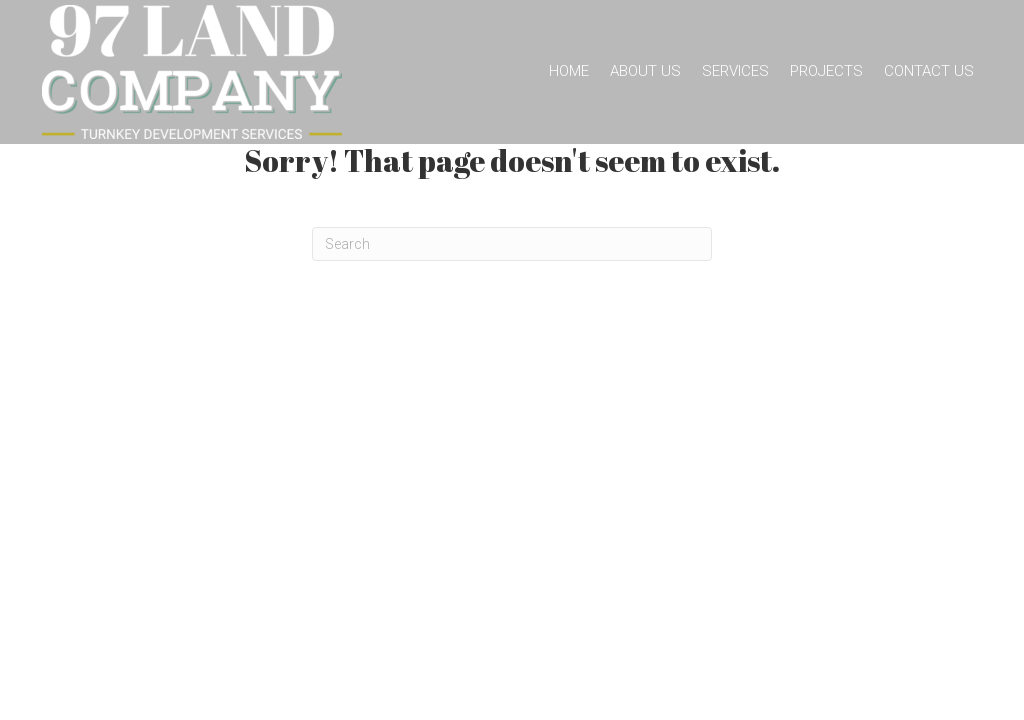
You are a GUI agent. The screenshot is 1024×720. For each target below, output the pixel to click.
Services (735, 71)
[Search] (512, 244)
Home (569, 71)
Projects (826, 71)
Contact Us (929, 71)
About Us (645, 71)
